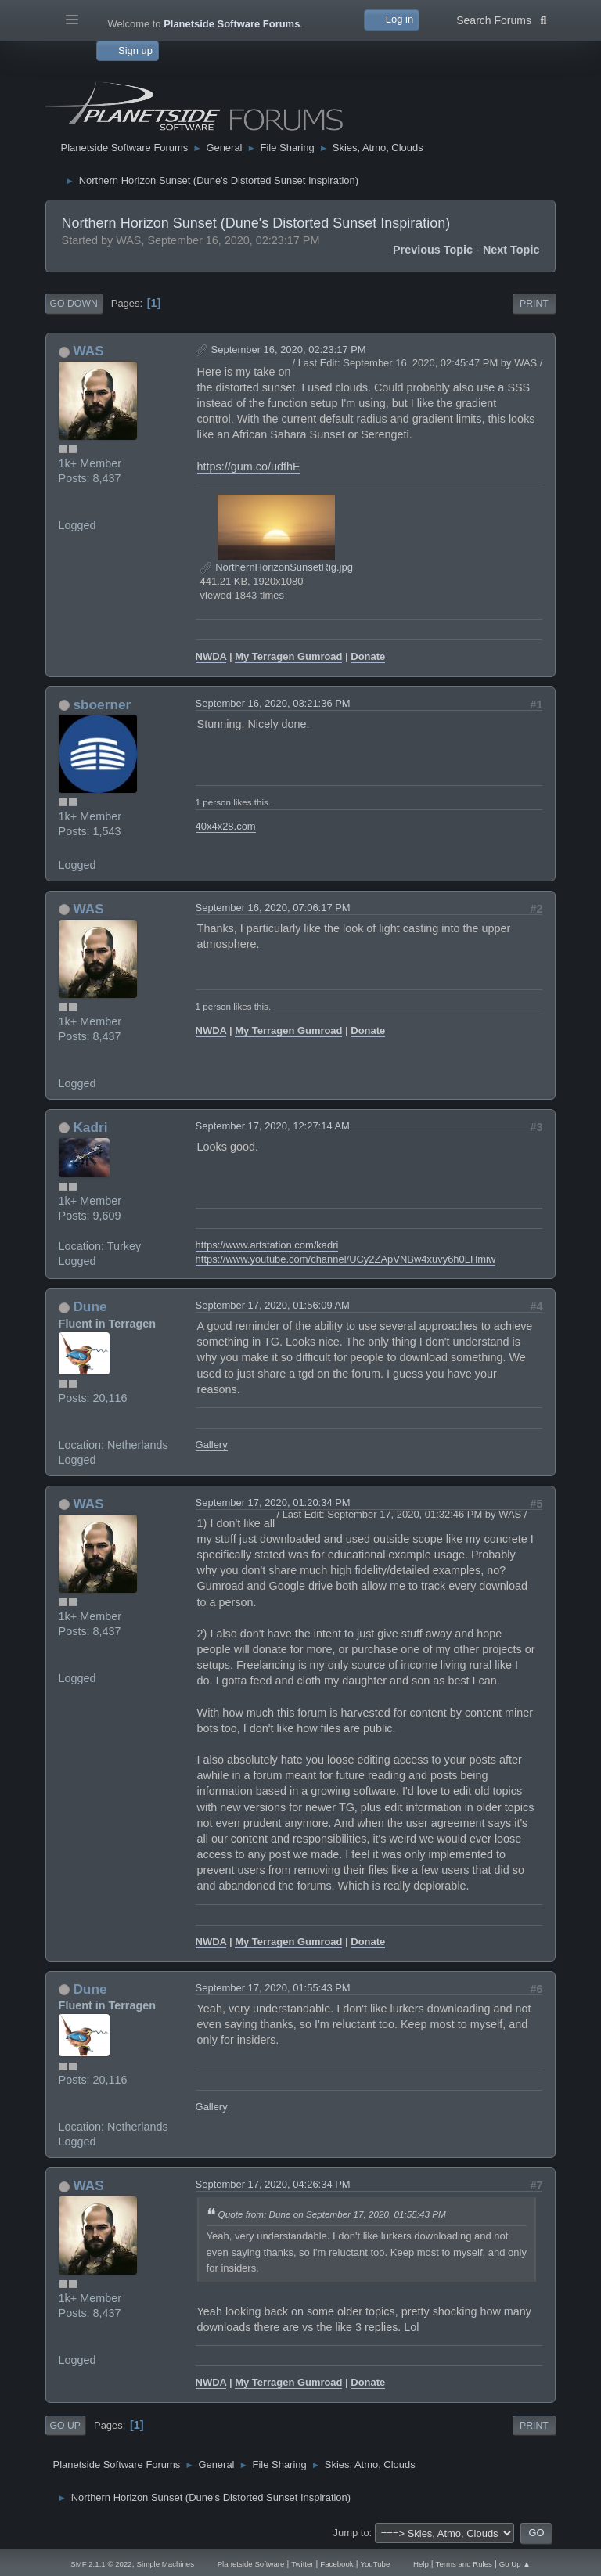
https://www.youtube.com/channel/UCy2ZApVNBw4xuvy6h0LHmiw (346, 1259)
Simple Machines (165, 2564)
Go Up (65, 2425)
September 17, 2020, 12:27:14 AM (273, 1126)
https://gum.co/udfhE (248, 466)
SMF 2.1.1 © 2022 (100, 2564)
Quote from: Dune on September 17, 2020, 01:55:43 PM (332, 2214)
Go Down (74, 303)
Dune (89, 1306)
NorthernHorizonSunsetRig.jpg (276, 567)
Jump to (351, 2532)
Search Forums (501, 18)
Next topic (511, 249)
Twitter (302, 2564)
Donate (368, 656)
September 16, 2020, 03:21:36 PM (273, 703)
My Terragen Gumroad (288, 656)
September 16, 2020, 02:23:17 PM (288, 349)
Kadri (90, 1127)
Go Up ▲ (515, 2564)
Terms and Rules (464, 2564)
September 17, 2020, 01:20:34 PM (273, 1502)
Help (421, 2564)
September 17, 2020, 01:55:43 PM (273, 1988)
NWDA (211, 656)
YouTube (375, 2564)
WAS (88, 350)
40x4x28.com (226, 826)
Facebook (336, 2564)
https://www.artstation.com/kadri (267, 1245)
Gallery (212, 1444)
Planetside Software (251, 2564)
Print (534, 303)
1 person (213, 802)
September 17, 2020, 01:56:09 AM (273, 1305)
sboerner (102, 704)
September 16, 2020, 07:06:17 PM (273, 907)
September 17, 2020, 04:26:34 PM (273, 2184)
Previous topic (433, 249)
